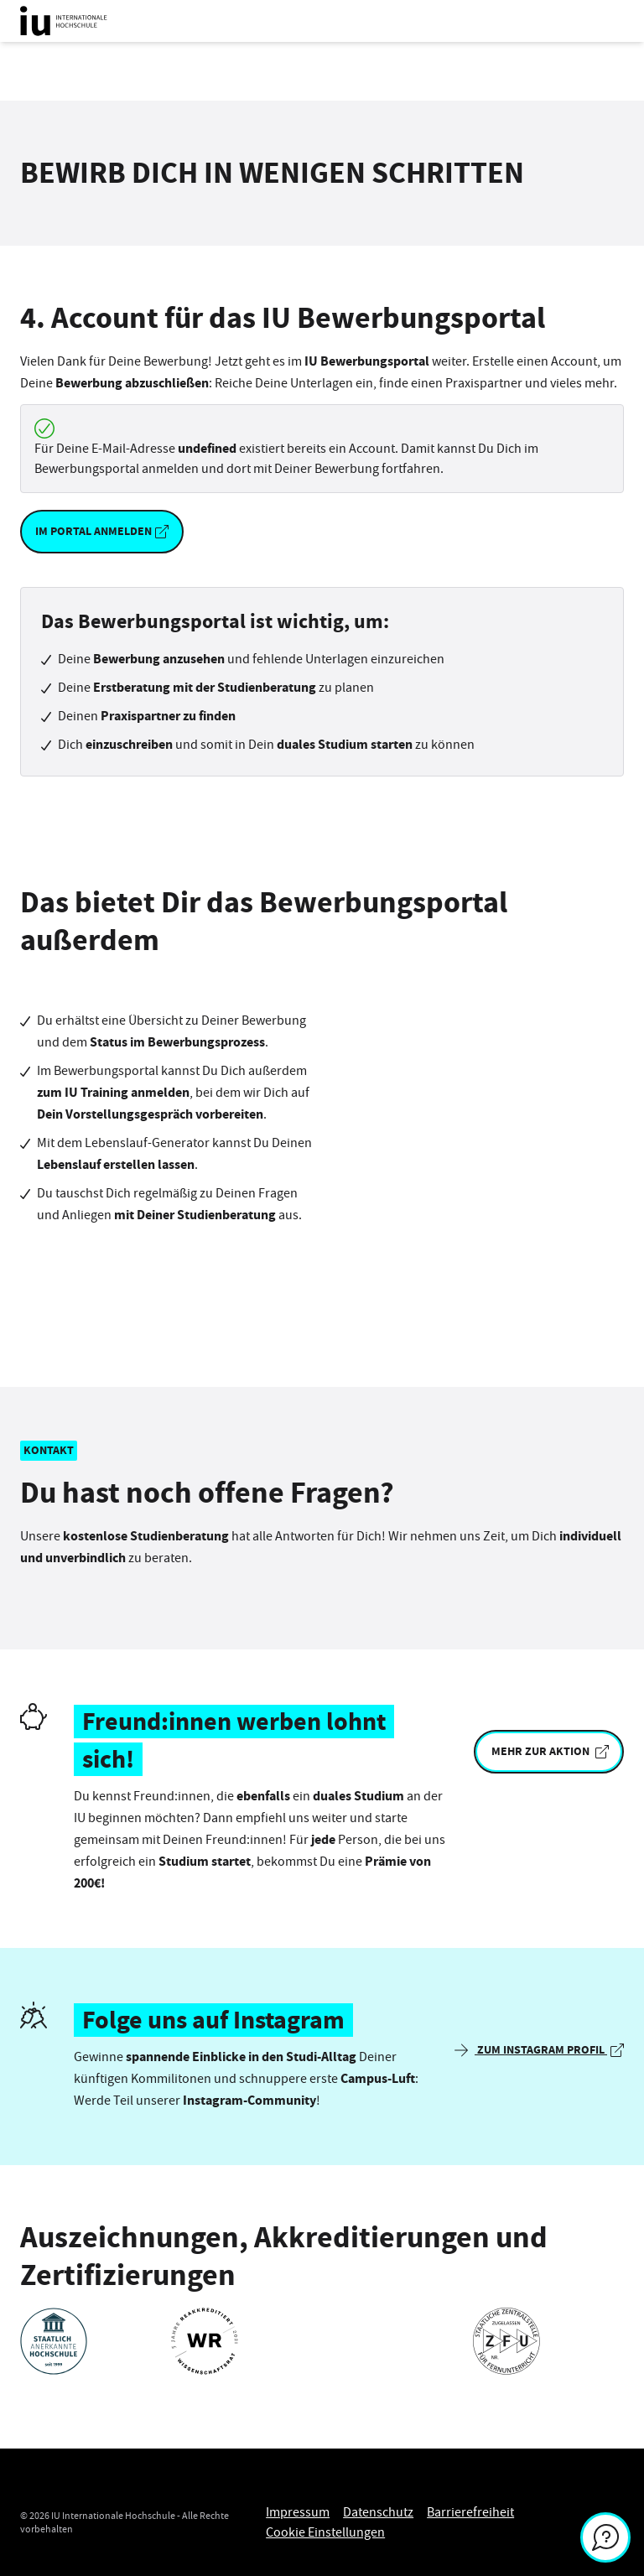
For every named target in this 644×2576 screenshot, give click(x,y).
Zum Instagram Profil (539, 2050)
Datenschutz (378, 2512)
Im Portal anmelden (102, 531)
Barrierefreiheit (470, 2512)
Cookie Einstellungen (325, 2532)
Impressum (298, 2512)
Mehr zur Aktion (549, 1751)
